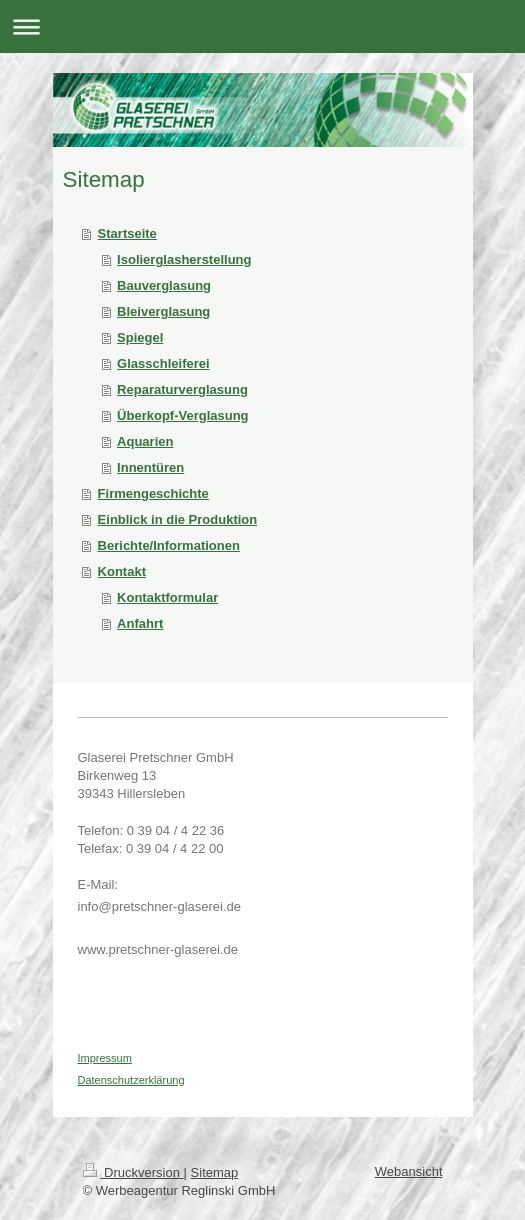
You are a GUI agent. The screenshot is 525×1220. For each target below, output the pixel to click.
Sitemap (215, 1172)
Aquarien (145, 441)
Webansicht (409, 1171)
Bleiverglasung (163, 311)
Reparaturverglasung (182, 389)
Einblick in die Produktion (178, 519)
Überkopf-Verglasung (182, 415)
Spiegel (140, 337)
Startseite (127, 233)
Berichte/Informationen (169, 545)
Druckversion (133, 1172)
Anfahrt (140, 623)
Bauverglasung (164, 285)
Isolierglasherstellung (184, 259)
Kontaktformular (167, 597)
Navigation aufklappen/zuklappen (262, 26)
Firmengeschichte (153, 493)
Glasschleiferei (163, 363)
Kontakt (122, 571)
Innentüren (150, 467)
